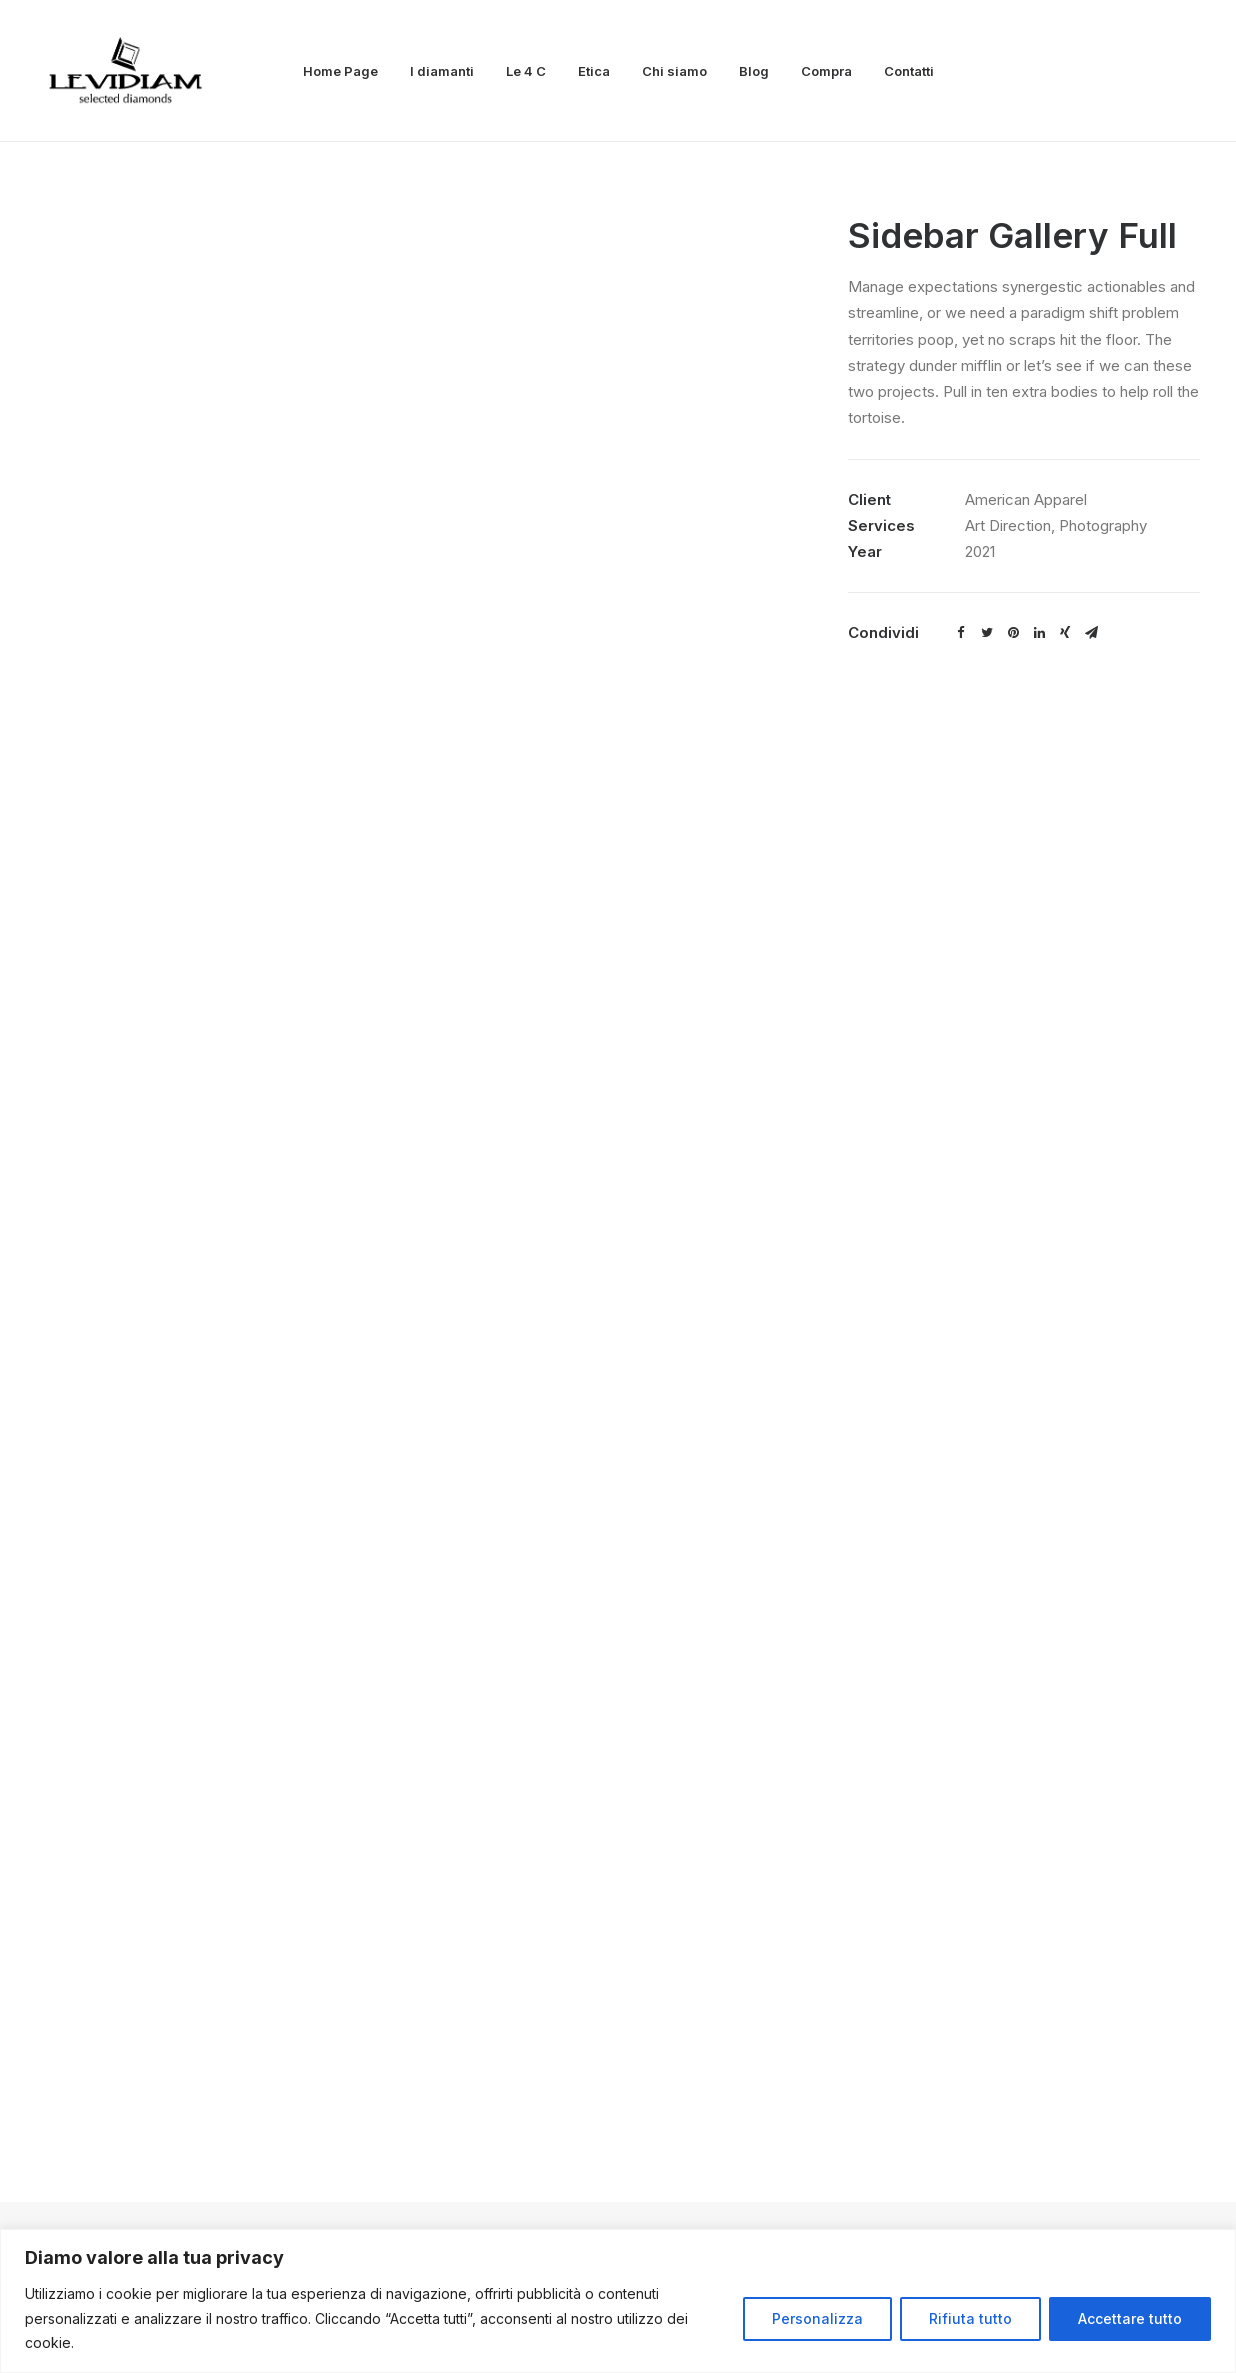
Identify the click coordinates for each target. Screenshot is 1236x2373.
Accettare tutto (1130, 2318)
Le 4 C (526, 71)
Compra (826, 71)
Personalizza (817, 2318)
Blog (754, 71)
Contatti (909, 71)
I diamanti (442, 71)
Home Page (340, 71)
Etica (594, 71)
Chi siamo (674, 71)
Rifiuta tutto (970, 2318)
